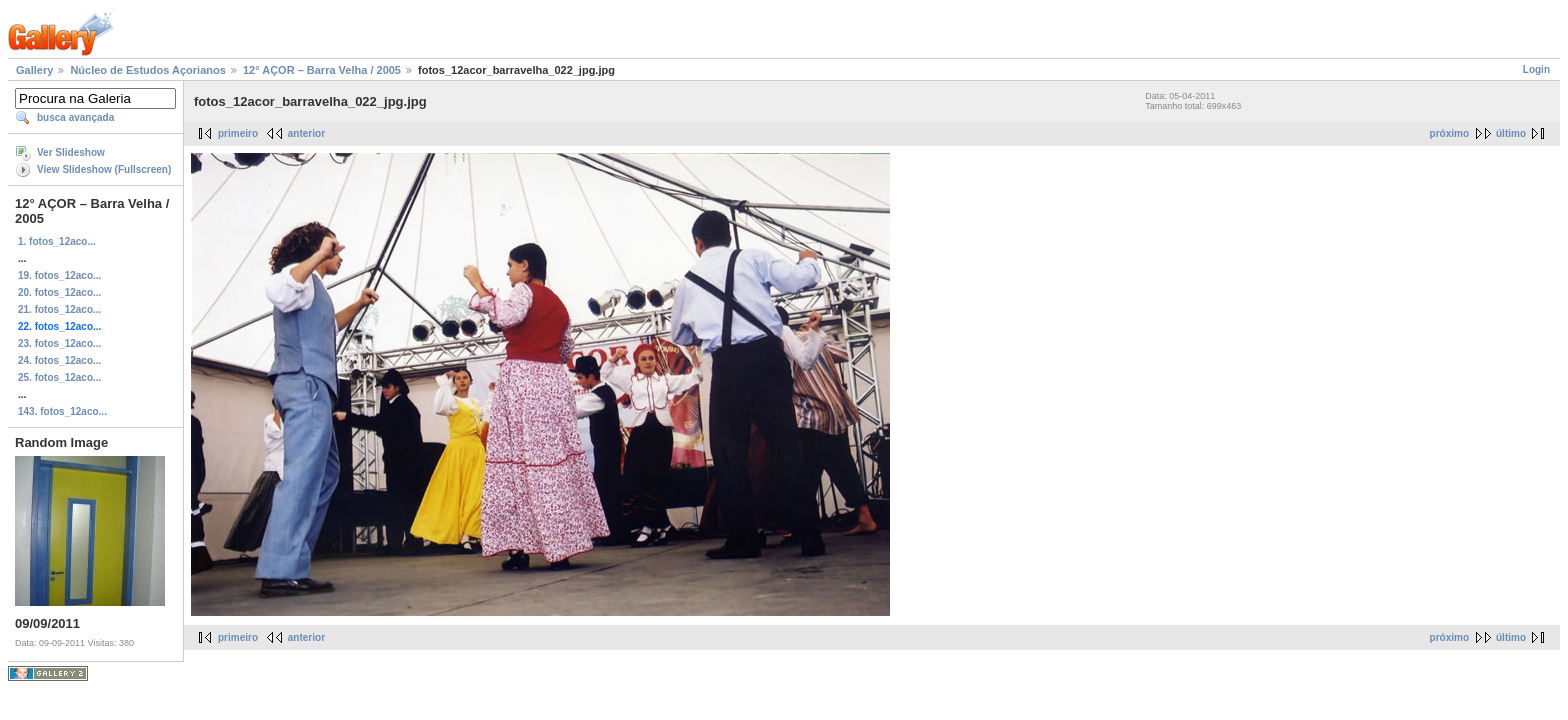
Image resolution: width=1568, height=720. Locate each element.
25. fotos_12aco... (59, 377)
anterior (306, 133)
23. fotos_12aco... (59, 343)
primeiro (238, 133)
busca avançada (75, 117)
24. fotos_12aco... (59, 360)
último (1511, 133)
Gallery (34, 70)
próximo (1449, 133)
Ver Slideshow (71, 152)
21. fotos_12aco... (59, 309)
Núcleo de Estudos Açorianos (147, 70)
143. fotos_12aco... (62, 411)
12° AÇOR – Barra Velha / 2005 (322, 70)
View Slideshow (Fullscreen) (104, 169)
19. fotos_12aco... (59, 275)
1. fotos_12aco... (57, 241)
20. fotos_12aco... (59, 292)
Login (1536, 69)
